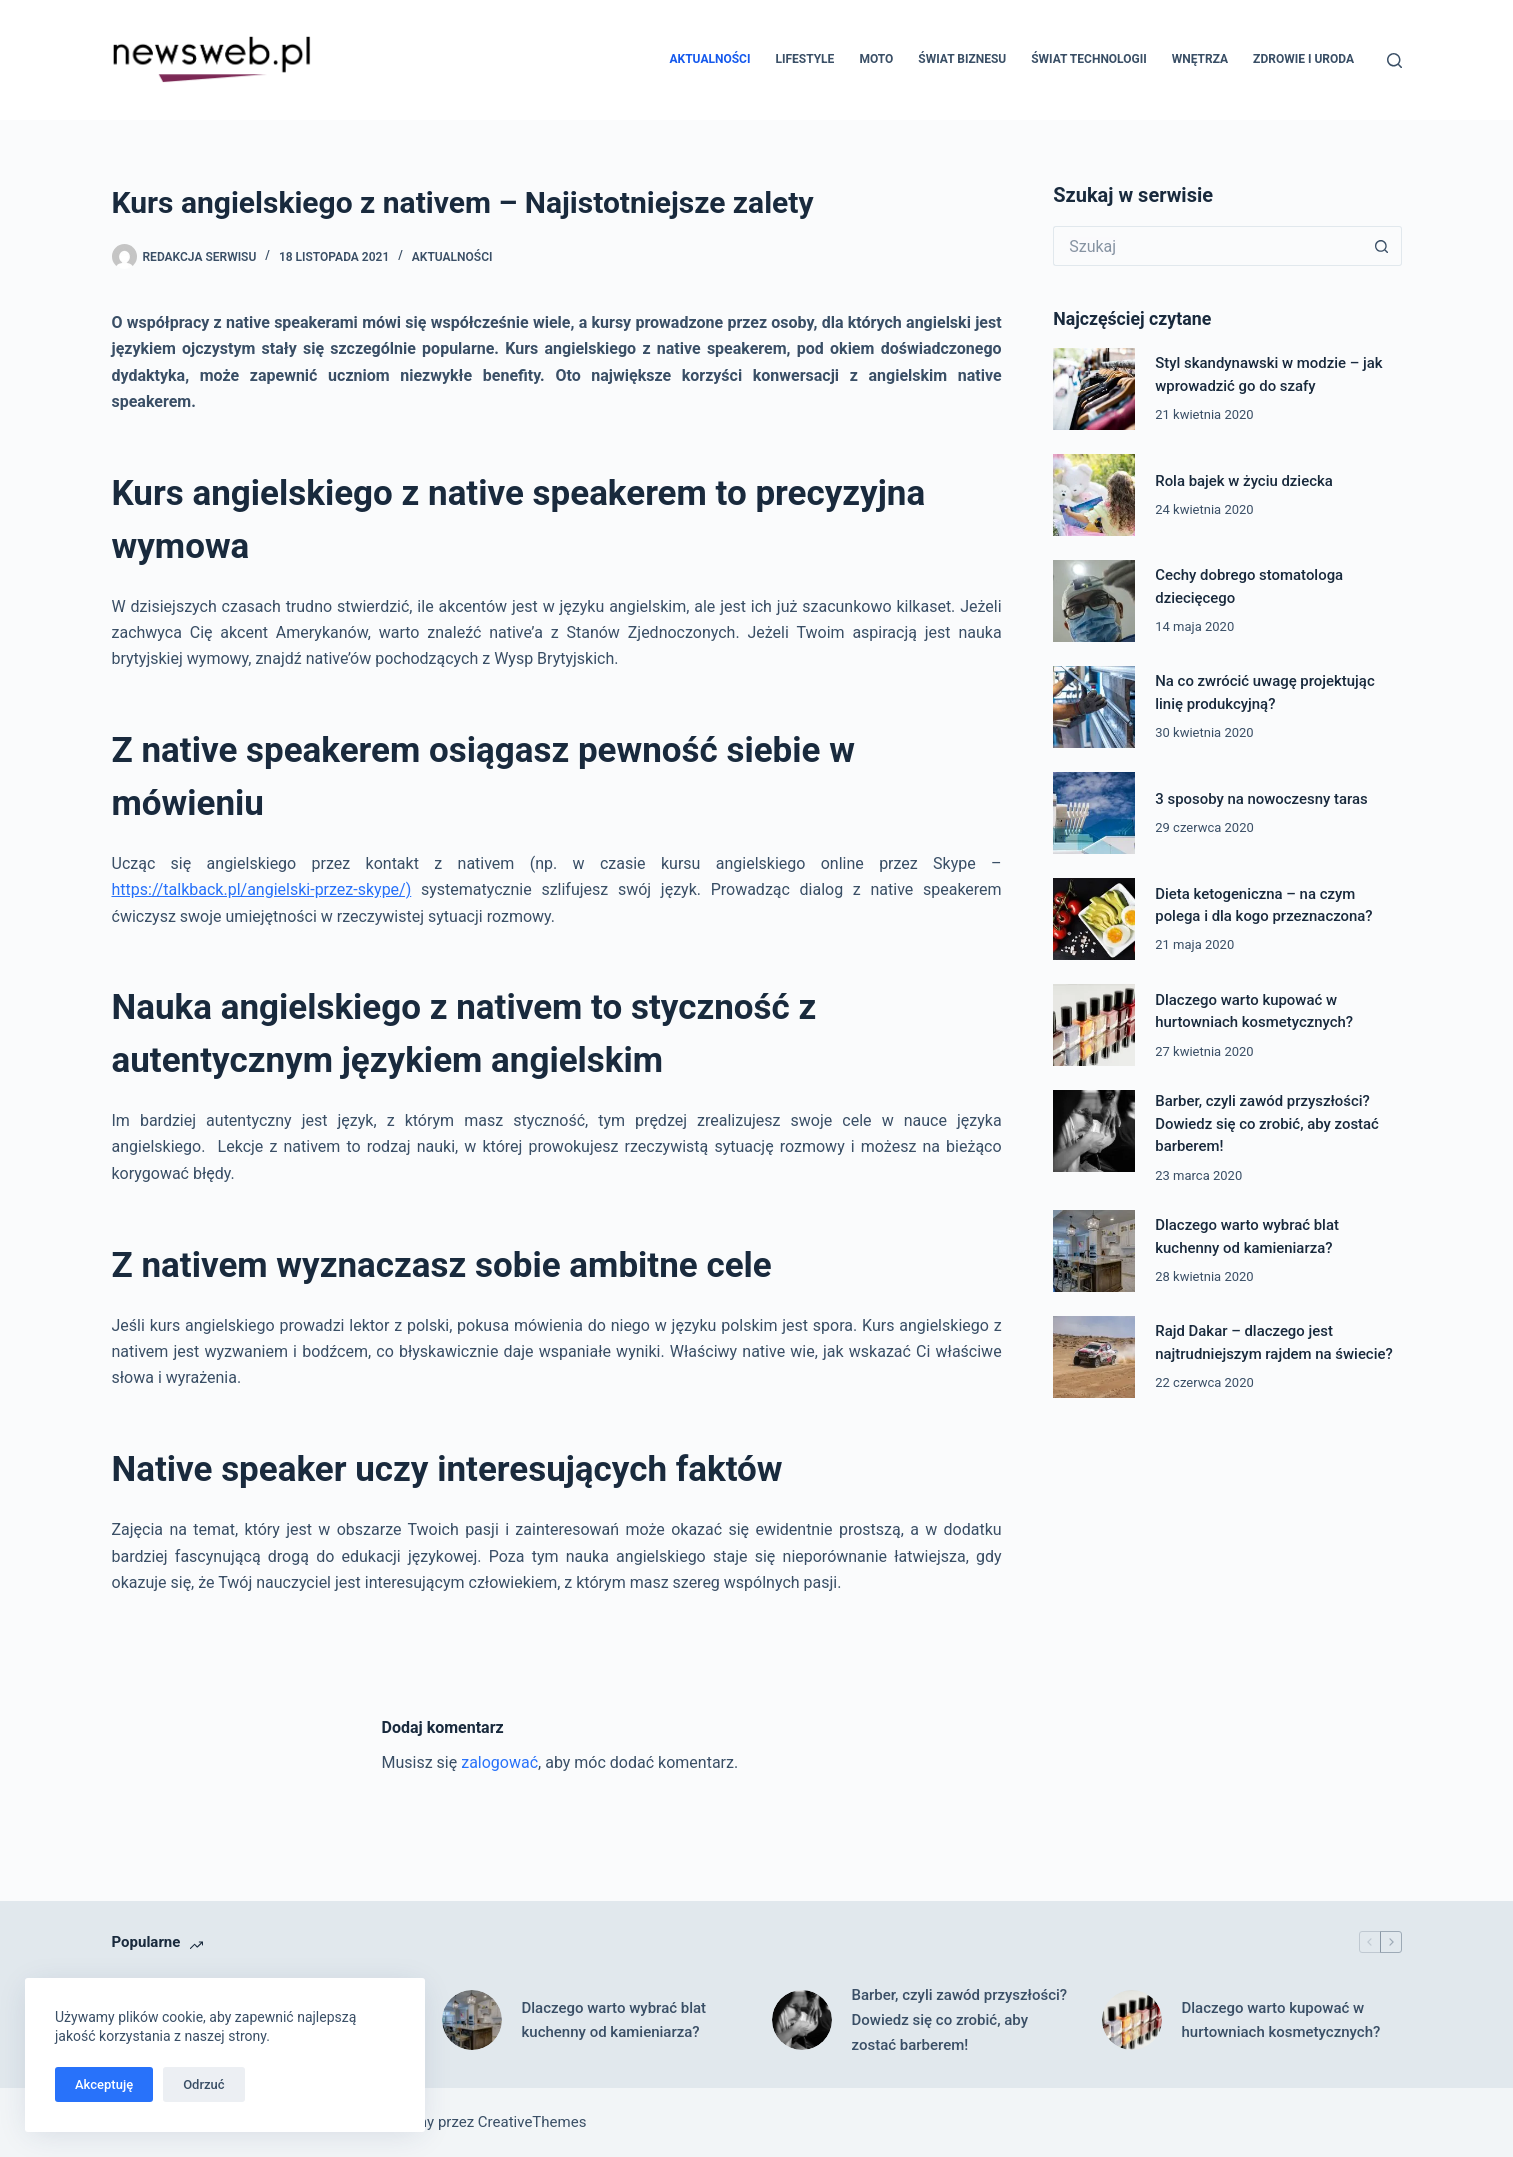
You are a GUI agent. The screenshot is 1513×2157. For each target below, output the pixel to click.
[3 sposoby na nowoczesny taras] (1094, 813)
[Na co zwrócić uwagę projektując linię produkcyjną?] (1094, 707)
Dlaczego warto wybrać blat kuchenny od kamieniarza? (614, 2020)
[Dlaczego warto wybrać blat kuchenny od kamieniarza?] (1094, 1251)
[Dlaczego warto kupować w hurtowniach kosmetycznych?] (1094, 1025)
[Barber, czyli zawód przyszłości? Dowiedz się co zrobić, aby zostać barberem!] (1094, 1131)
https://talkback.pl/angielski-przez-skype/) (262, 889)
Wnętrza (1200, 59)
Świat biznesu (962, 59)
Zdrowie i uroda (1303, 59)
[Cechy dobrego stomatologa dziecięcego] (1094, 601)
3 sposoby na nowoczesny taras (1261, 799)
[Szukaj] (1394, 60)
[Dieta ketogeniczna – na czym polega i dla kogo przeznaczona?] (1094, 919)
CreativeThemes (532, 2122)
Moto (876, 59)
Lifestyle (804, 59)
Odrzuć (203, 2084)
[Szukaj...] (1207, 246)
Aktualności (709, 59)
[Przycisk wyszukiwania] (1382, 246)
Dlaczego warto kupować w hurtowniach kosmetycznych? (1281, 2020)
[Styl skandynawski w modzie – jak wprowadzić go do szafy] (1094, 389)
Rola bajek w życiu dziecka (1244, 481)
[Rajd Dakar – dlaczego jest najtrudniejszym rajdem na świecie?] (1094, 1357)
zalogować (499, 1762)
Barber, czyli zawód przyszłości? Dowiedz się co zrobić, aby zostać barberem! (1267, 1123)
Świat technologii (1088, 59)
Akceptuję (104, 2084)
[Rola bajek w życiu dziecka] (1094, 495)
